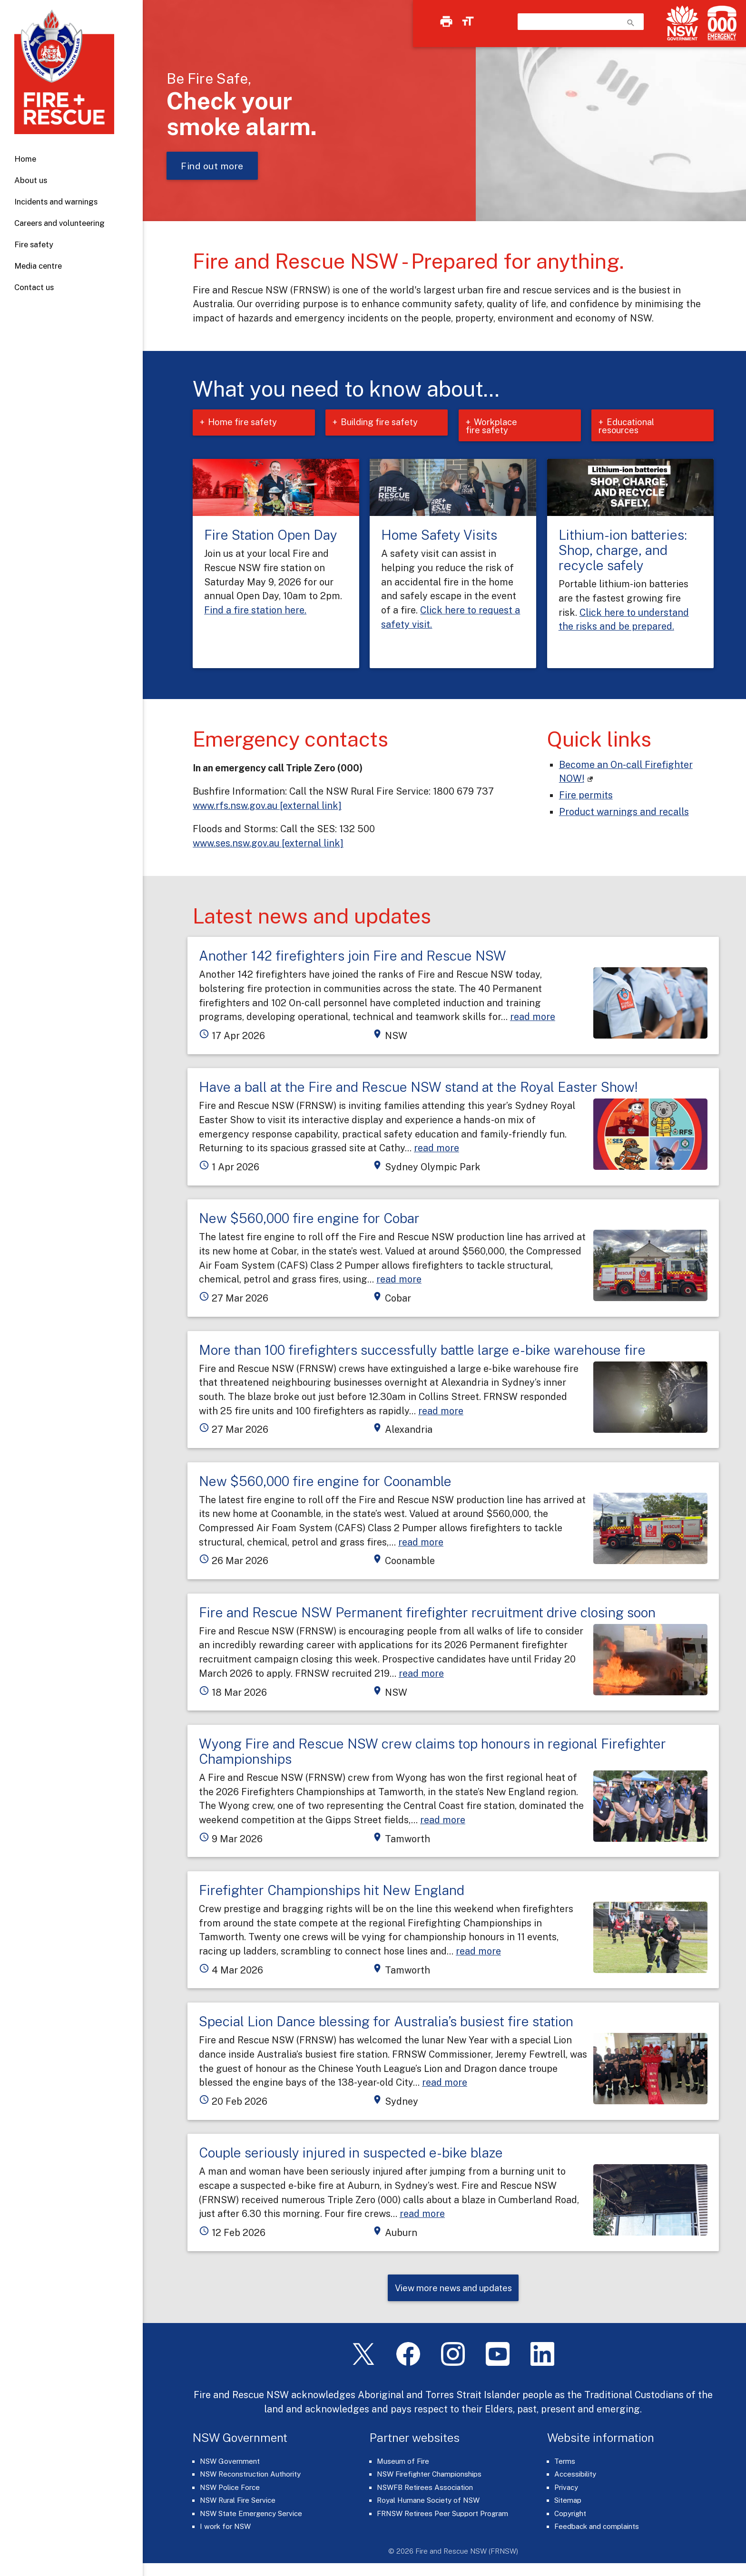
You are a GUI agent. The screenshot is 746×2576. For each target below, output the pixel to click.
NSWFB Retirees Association (425, 2491)
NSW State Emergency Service (251, 2517)
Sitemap (567, 2503)
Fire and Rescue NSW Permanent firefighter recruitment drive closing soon (427, 1614)
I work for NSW (225, 2530)
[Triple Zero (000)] (720, 23)
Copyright (570, 2517)
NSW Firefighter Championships (429, 2477)
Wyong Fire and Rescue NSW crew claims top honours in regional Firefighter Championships (432, 1753)
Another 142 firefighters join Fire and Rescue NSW (352, 957)
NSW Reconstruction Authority (250, 2477)
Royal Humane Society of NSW (428, 2503)
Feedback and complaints (596, 2530)
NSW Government (230, 2464)
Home (25, 159)
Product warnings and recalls (624, 813)
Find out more (212, 165)
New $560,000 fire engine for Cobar (309, 1220)
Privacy (566, 2491)
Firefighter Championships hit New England (331, 1892)
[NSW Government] (682, 23)
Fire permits (586, 796)
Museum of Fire (403, 2464)
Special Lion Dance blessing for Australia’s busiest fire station (386, 2023)
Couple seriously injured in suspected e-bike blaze (351, 2154)
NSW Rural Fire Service (237, 2503)
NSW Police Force (230, 2491)
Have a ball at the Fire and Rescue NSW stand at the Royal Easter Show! (418, 1089)
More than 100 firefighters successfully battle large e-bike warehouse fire (422, 1352)
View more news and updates (453, 2290)
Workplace (494, 427)
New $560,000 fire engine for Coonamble (325, 1483)
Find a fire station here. (255, 611)
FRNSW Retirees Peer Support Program (442, 2517)
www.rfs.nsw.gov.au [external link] (267, 807)
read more (532, 1018)
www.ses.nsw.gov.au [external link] (268, 844)
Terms (564, 2464)
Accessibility (575, 2477)
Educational (629, 427)
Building (389, 422)
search (631, 23)
